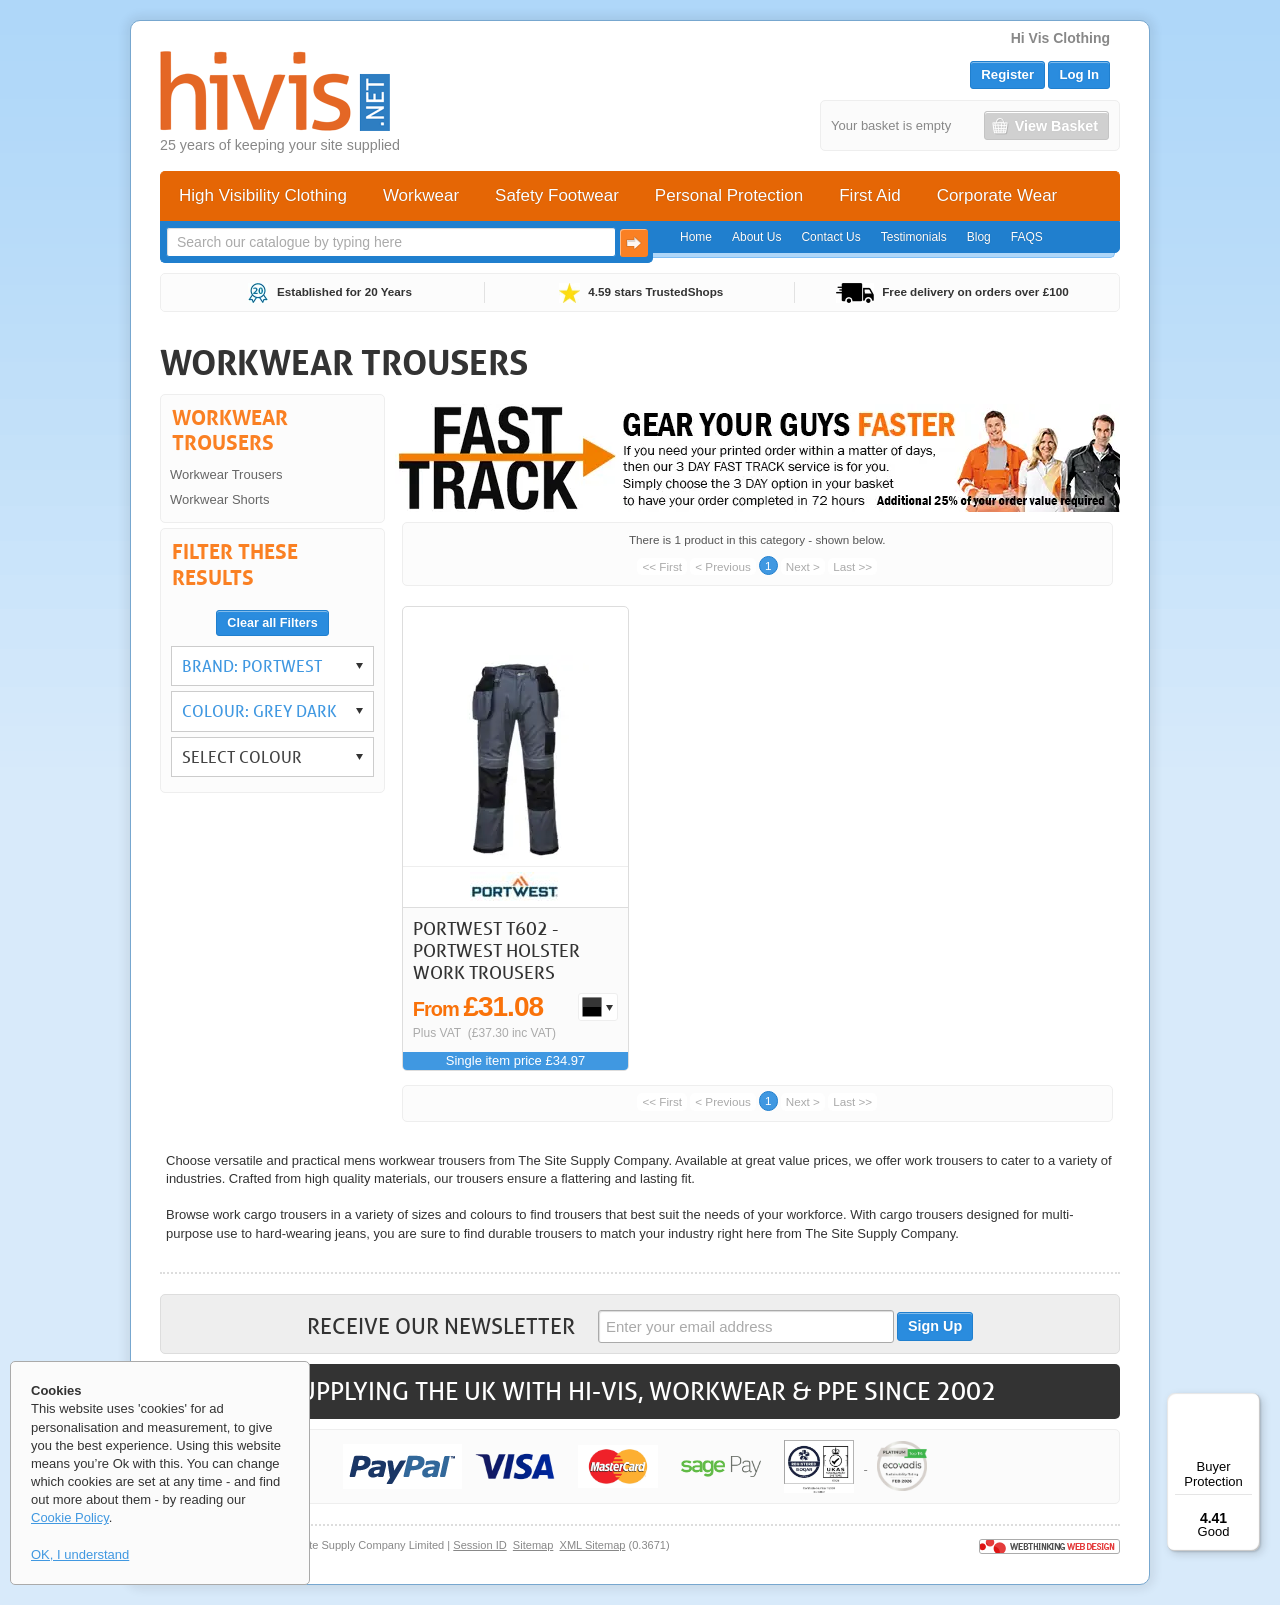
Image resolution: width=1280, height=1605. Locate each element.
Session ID (479, 1545)
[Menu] (1248, 1405)
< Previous (723, 566)
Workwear (421, 195)
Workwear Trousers (226, 474)
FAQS (1027, 237)
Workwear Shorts (219, 499)
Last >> (852, 566)
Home (696, 237)
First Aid (869, 195)
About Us (756, 237)
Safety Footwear (557, 195)
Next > (803, 566)
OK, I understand (80, 1554)
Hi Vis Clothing (1060, 38)
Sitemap (533, 1545)
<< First (662, 566)
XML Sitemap (593, 1545)
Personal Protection (729, 195)
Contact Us (830, 237)
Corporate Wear (997, 195)
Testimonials (914, 237)
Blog (979, 237)
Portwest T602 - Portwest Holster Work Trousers (496, 949)
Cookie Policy (70, 1517)
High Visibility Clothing (263, 195)
